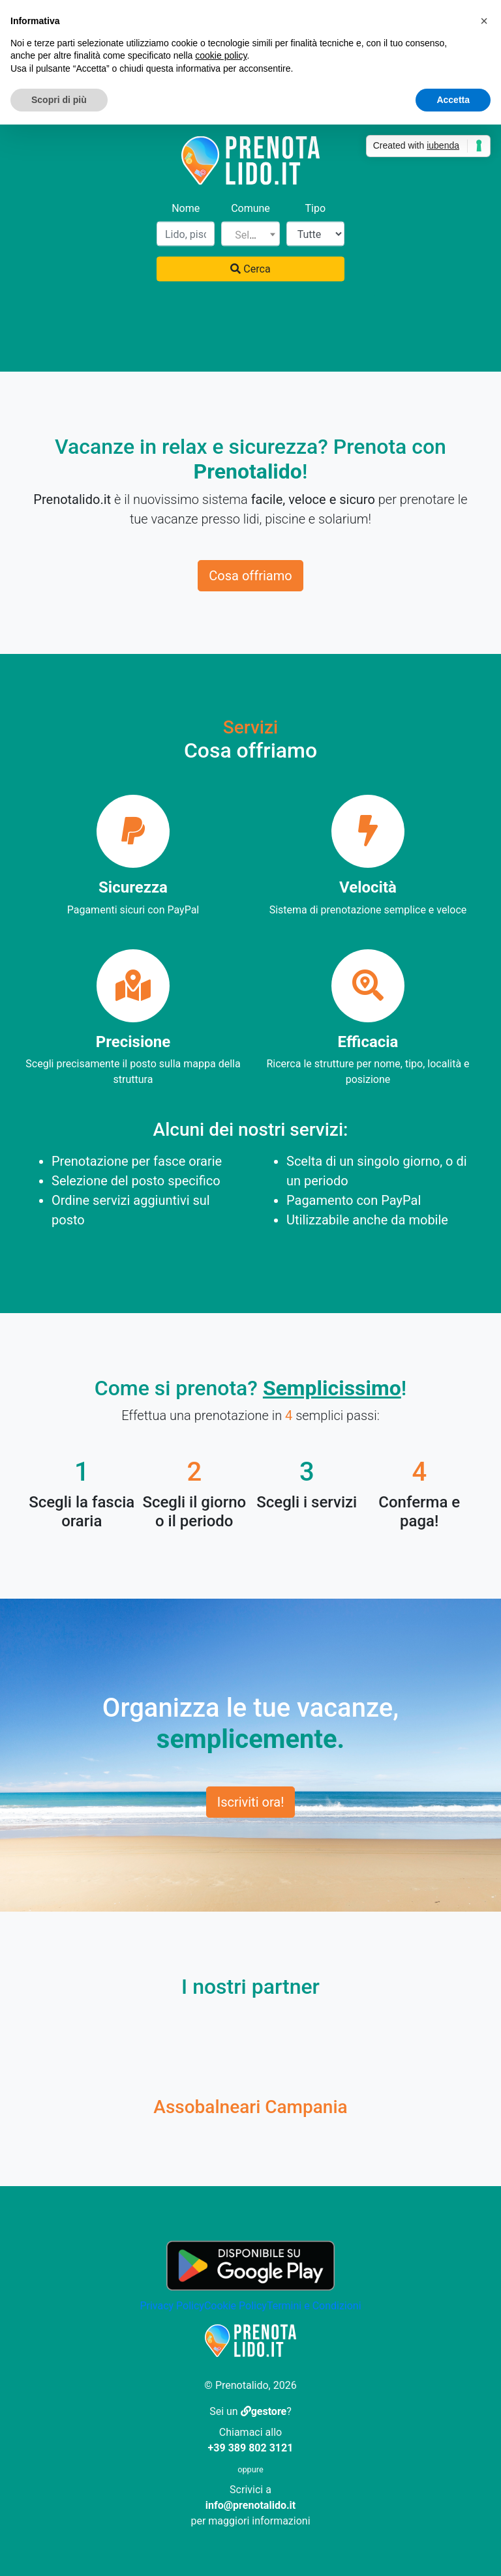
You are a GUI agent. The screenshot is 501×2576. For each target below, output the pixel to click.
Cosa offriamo (250, 576)
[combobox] (250, 234)
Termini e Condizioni (314, 2306)
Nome (186, 208)
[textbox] (250, 235)
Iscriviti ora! (250, 1802)
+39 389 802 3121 (251, 2448)
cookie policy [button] (221, 55)
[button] (484, 20)
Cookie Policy (235, 2306)
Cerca (250, 269)
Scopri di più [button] (59, 100)
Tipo (315, 208)
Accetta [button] (453, 100)
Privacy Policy (172, 2306)
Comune (250, 208)
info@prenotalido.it (250, 2505)
